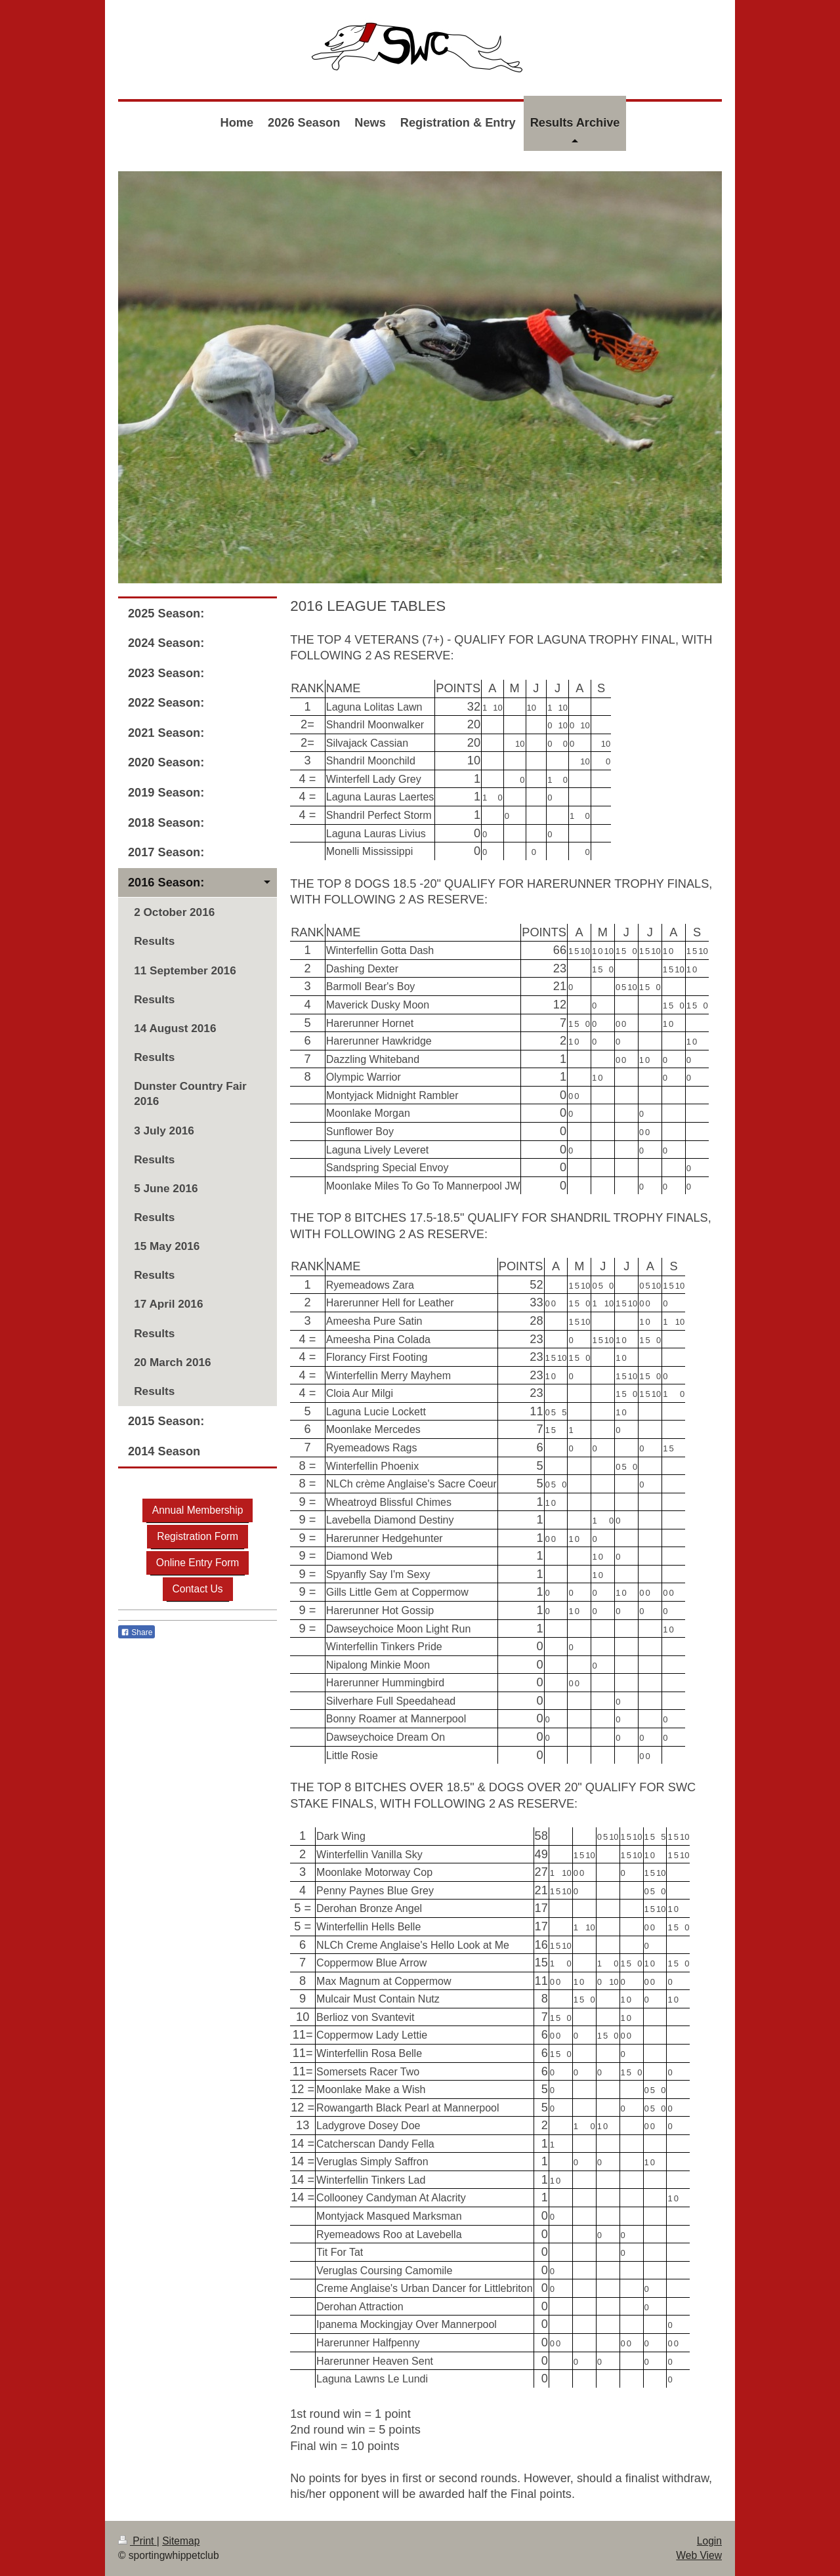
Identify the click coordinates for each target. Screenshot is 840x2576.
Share (136, 1632)
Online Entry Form (198, 1562)
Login (709, 2540)
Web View (699, 2555)
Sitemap (181, 2540)
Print (137, 2540)
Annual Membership (197, 1510)
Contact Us (198, 1588)
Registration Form (197, 1536)
